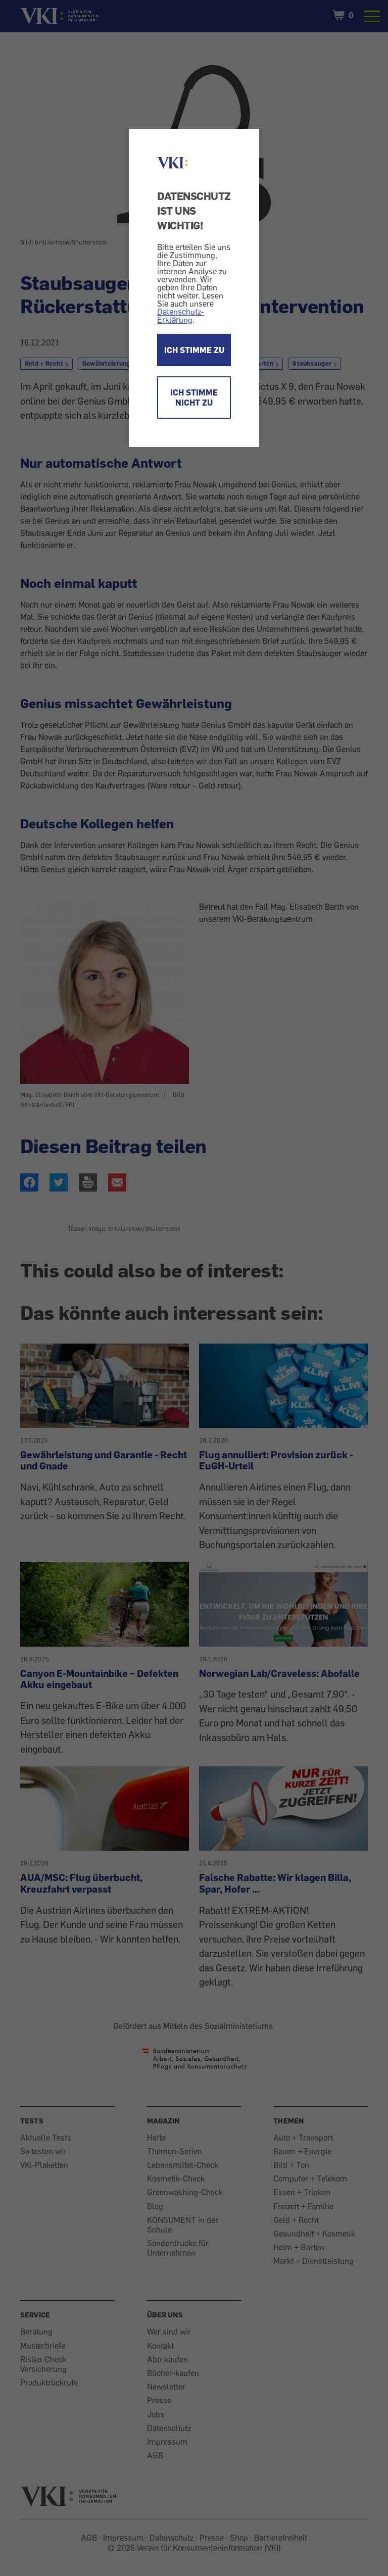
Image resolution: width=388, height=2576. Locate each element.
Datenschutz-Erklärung (180, 316)
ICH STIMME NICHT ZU (194, 397)
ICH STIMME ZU (194, 350)
